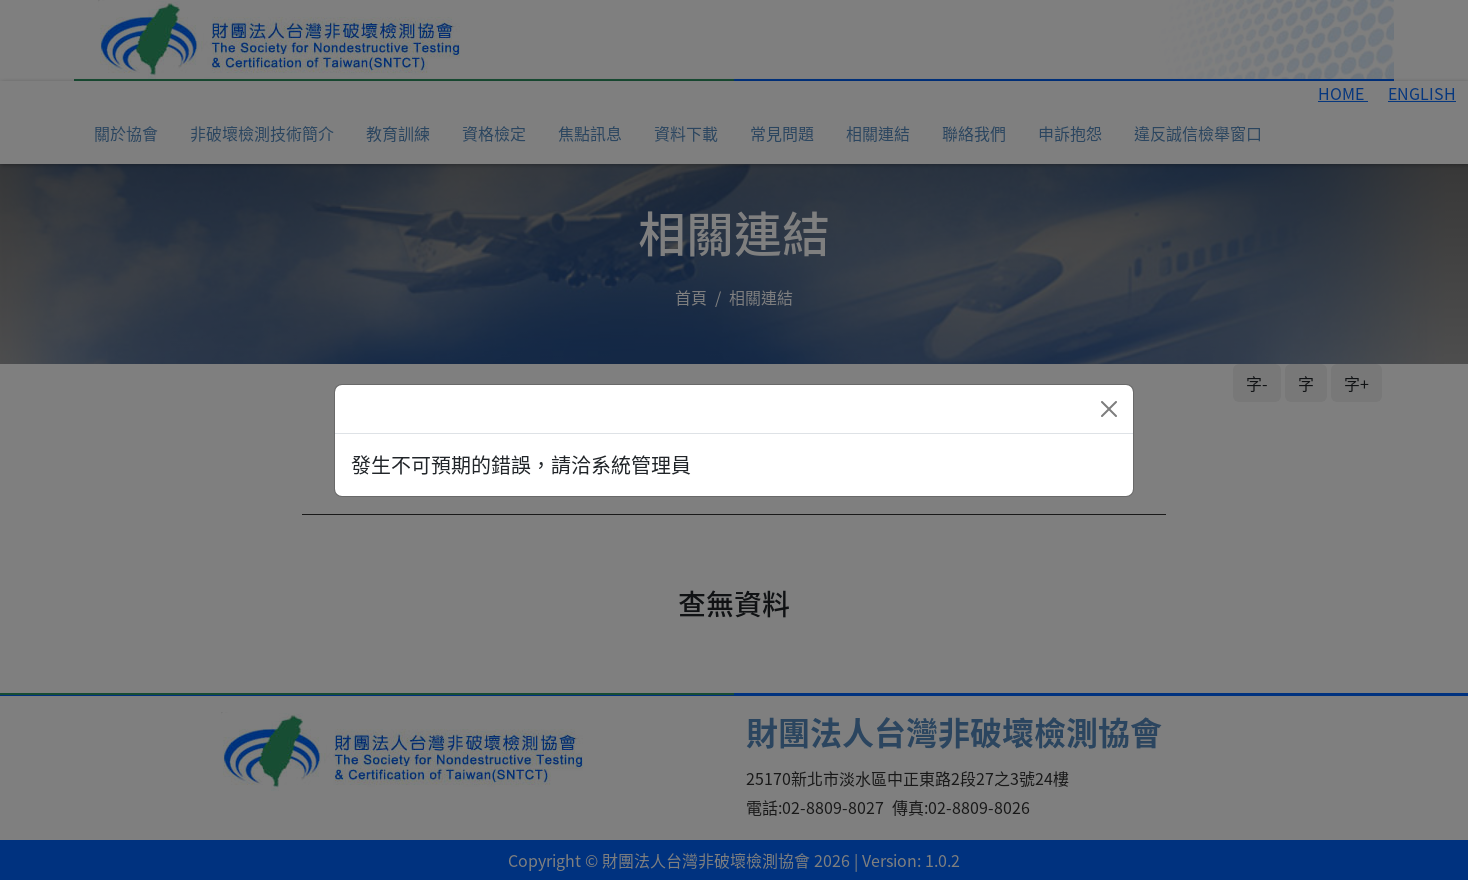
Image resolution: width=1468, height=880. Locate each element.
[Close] (1109, 409)
